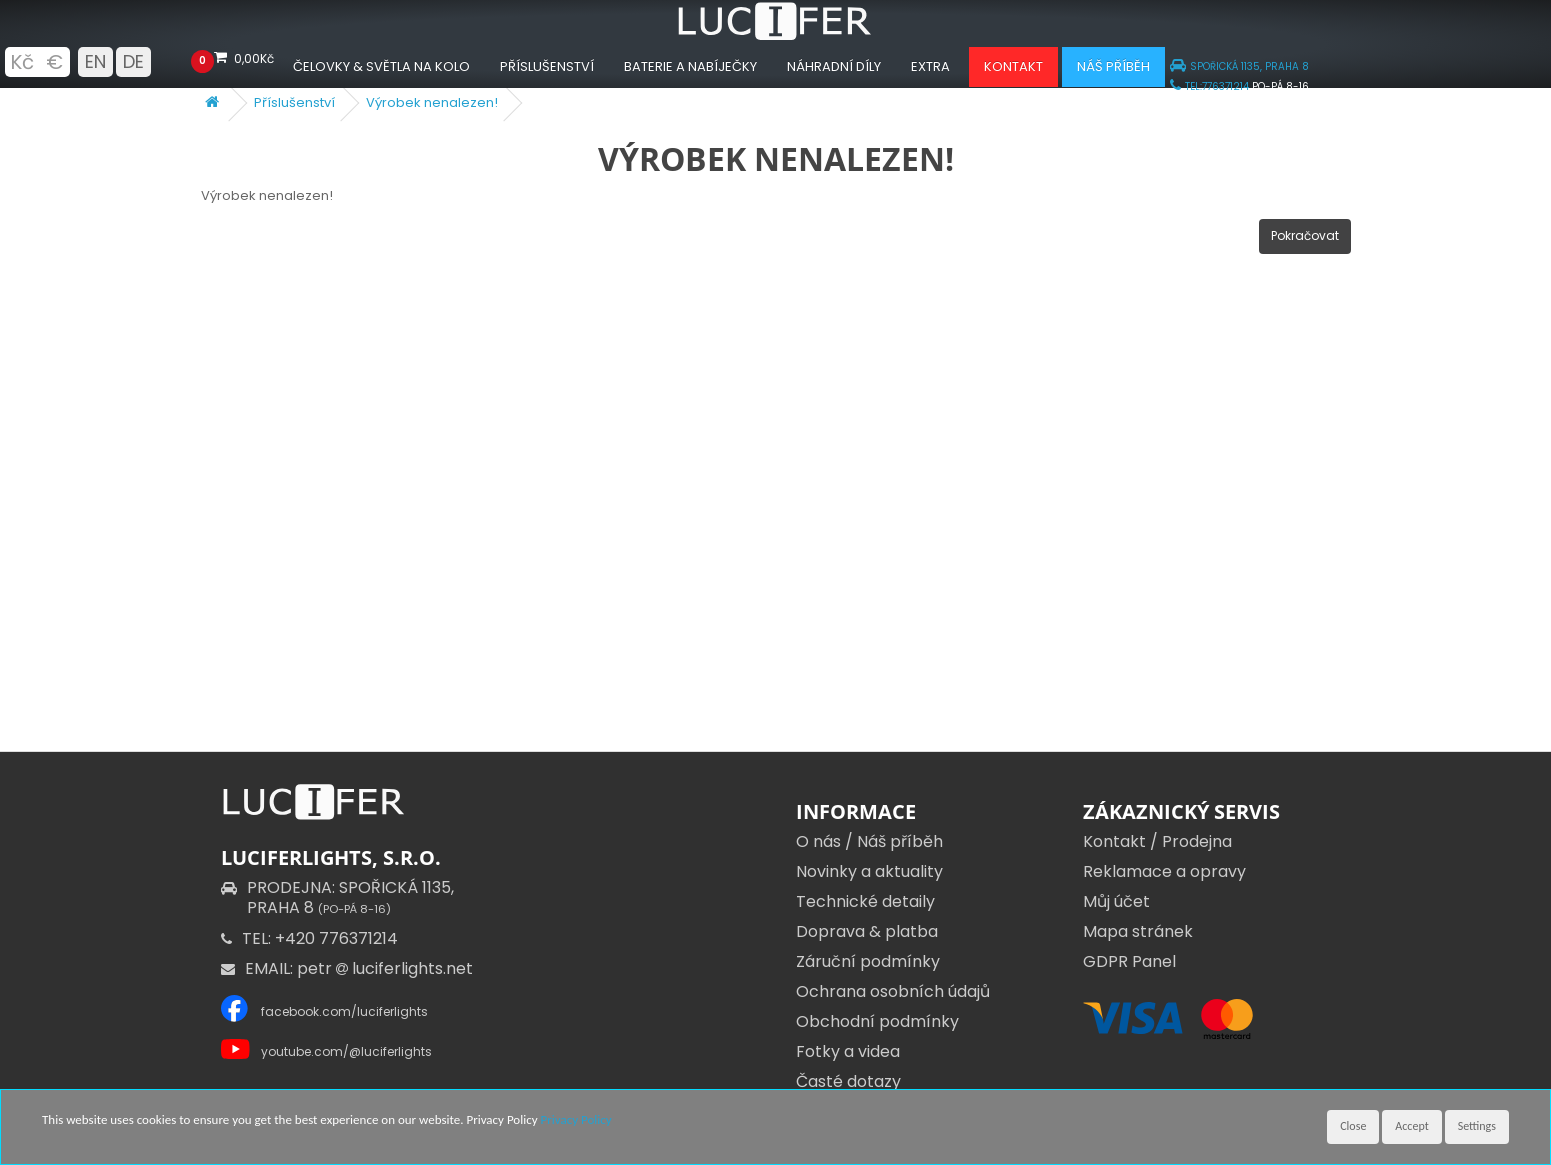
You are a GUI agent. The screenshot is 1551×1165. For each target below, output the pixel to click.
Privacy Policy (576, 1119)
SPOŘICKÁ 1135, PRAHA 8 (1239, 66)
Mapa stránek (1138, 931)
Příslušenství (547, 66)
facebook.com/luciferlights (344, 1011)
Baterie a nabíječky (690, 66)
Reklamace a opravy (1164, 871)
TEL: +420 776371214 (309, 938)
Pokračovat (1305, 235)
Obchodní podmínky (877, 1021)
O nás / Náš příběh (869, 841)
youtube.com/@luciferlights (346, 1051)
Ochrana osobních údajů (893, 991)
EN (95, 61)
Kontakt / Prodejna (1157, 841)
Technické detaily (865, 901)
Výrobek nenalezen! (432, 102)
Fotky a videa (848, 1051)
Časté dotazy (848, 1081)
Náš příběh (1113, 66)
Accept (1411, 1126)
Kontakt (1013, 66)
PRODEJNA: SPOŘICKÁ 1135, (337, 897)
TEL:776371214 (1209, 86)
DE (133, 61)
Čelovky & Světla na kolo (381, 66)
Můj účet (1116, 901)
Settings (1477, 1126)
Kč (22, 62)
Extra (930, 66)
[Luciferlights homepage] (776, 35)
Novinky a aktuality (869, 871)
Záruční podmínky (868, 961)
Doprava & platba (867, 931)
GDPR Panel (1129, 961)
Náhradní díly (834, 66)
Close (1353, 1126)
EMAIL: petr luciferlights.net (347, 968)
